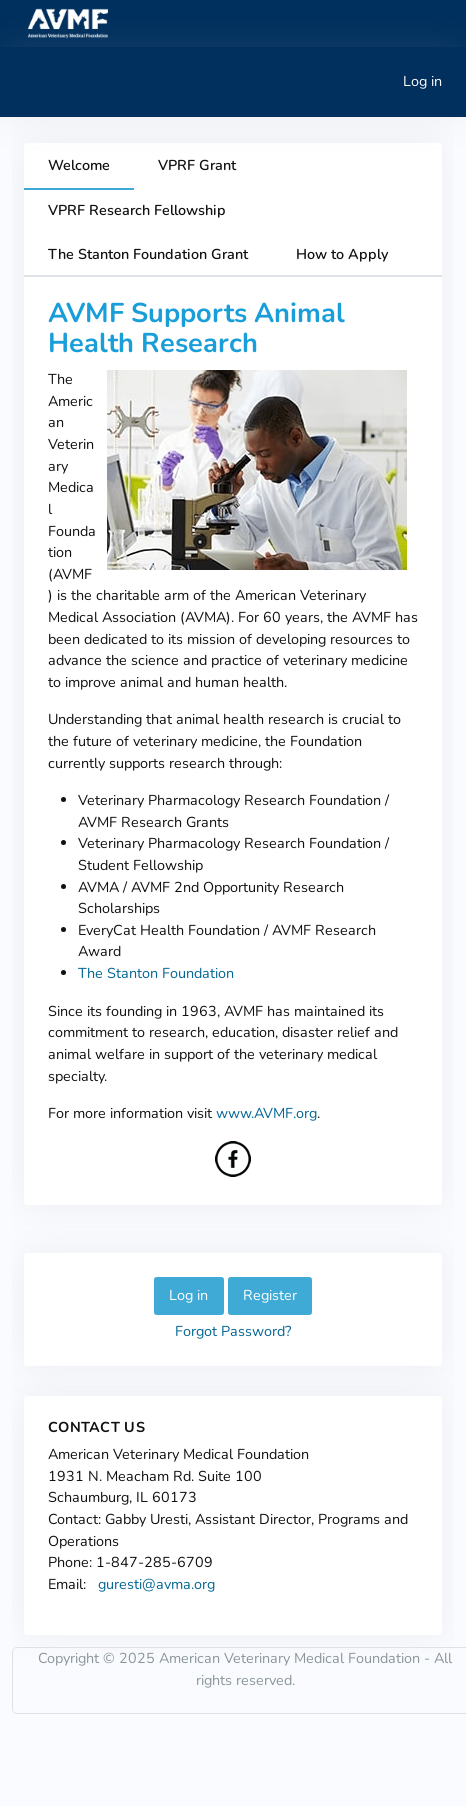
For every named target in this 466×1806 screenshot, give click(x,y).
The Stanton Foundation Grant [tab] (148, 254)
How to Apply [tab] (342, 254)
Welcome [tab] (79, 165)
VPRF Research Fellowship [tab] (137, 210)
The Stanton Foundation (156, 973)
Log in (422, 81)
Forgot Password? (233, 1331)
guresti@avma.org (156, 1584)
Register (270, 1295)
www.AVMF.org (266, 1113)
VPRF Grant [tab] (197, 165)
